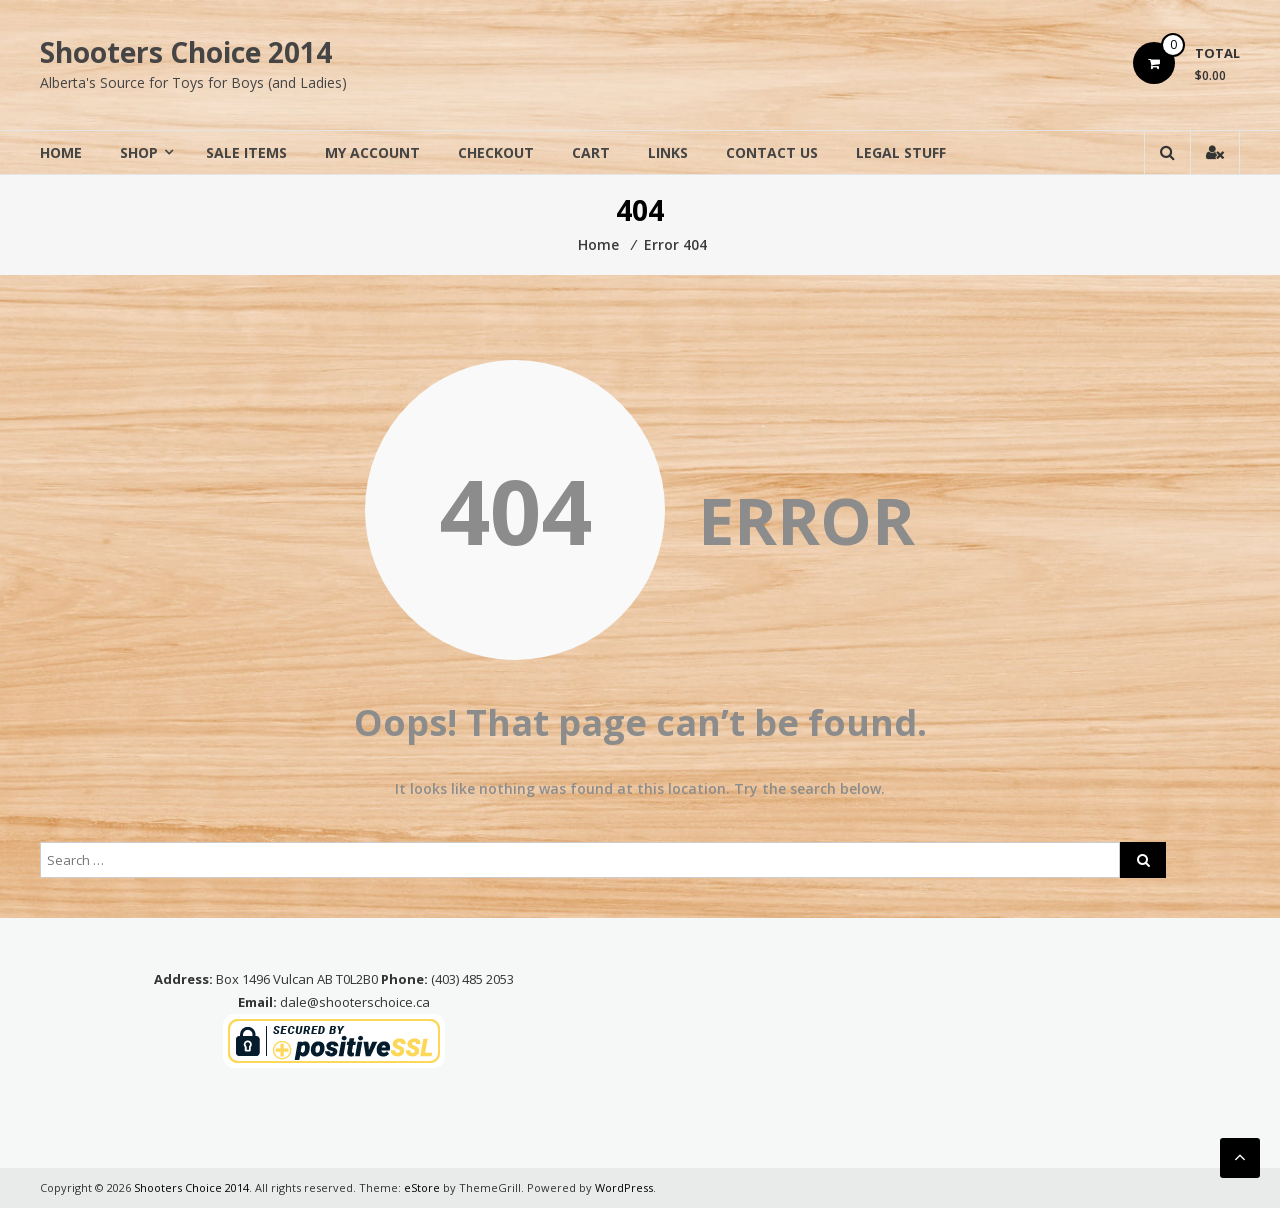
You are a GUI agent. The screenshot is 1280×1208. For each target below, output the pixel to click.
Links (668, 152)
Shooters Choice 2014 (186, 52)
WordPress (624, 1187)
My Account (372, 152)
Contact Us (772, 152)
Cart (591, 152)
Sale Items (246, 152)
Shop (139, 152)
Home (61, 152)
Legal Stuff (901, 152)
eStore (422, 1187)
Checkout (496, 152)
